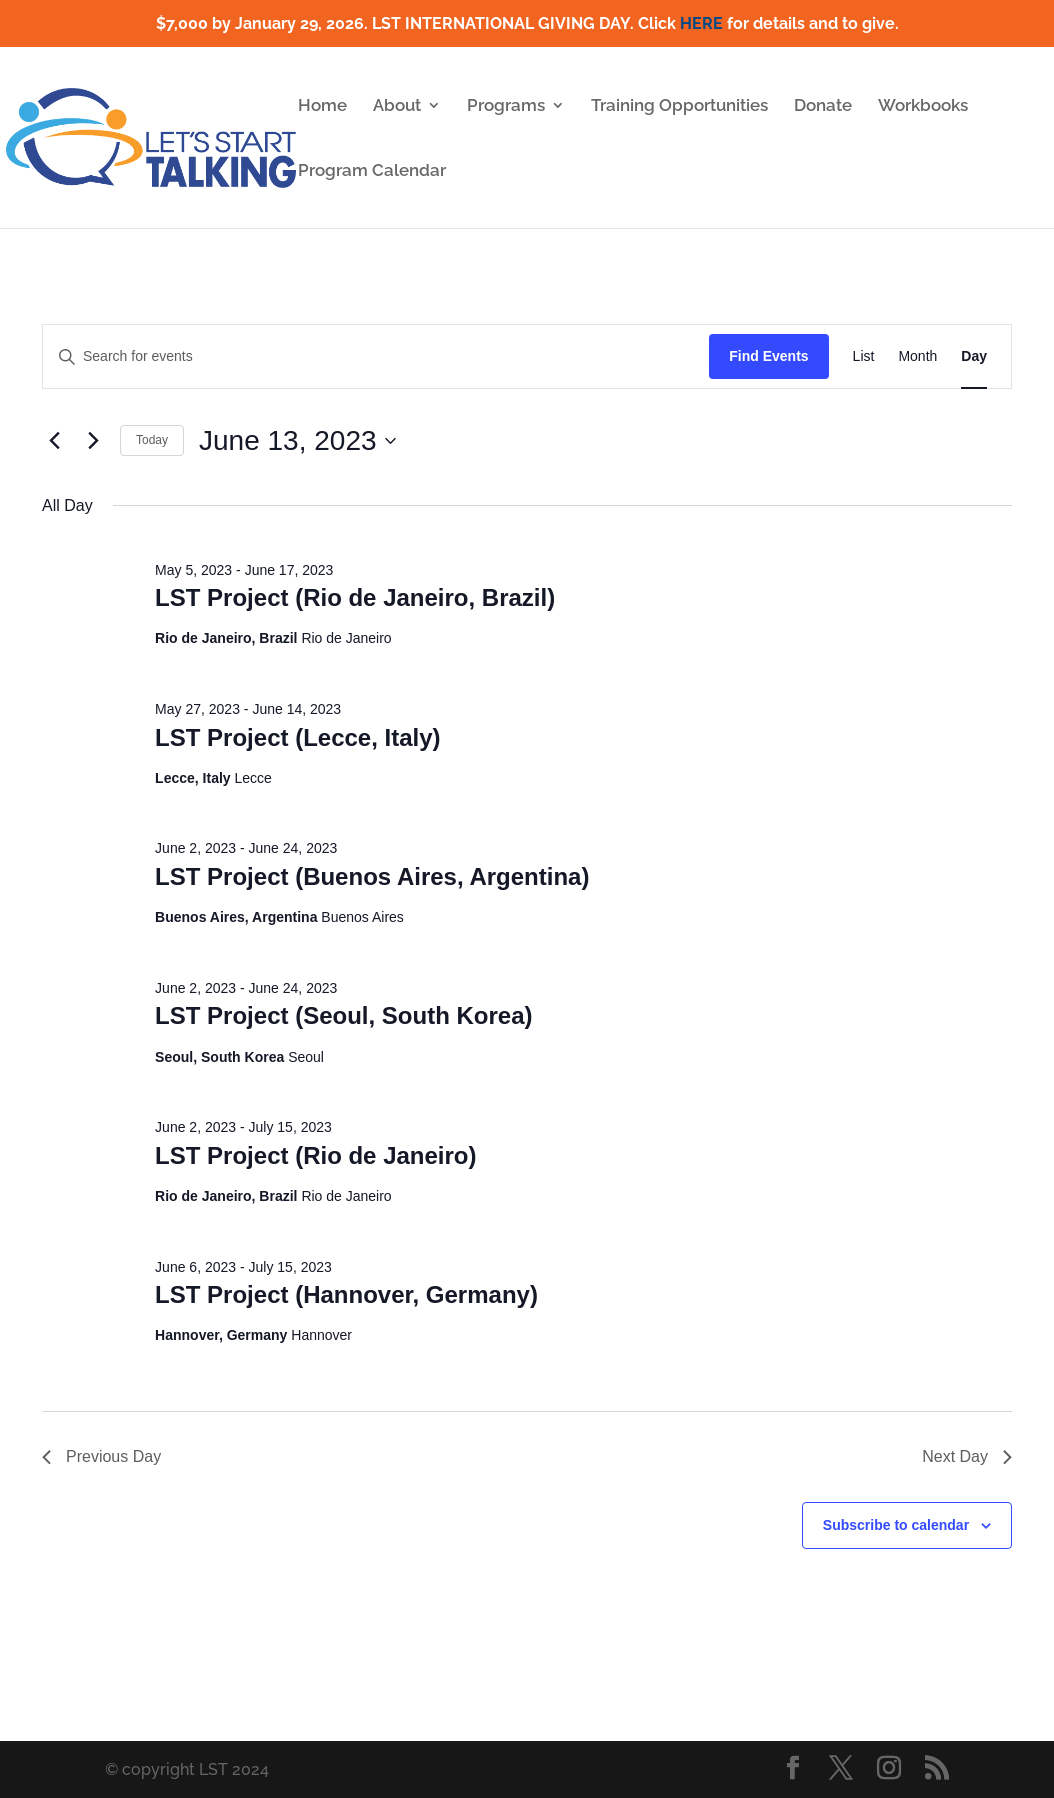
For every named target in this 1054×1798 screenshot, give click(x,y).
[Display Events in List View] (864, 356)
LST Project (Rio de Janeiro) (315, 1155)
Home (322, 106)
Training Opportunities (679, 106)
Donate (823, 106)
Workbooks (923, 106)
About (397, 106)
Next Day (967, 1456)
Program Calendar (372, 171)
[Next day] (93, 441)
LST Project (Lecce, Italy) (297, 737)
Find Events (768, 356)
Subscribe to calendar (896, 1525)
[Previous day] (54, 441)
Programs (506, 106)
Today (152, 440)
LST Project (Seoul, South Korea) (343, 1015)
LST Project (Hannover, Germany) (346, 1294)
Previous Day (101, 1456)
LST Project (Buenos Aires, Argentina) (372, 876)
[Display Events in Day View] (974, 356)
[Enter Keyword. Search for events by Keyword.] (376, 356)
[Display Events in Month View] (917, 356)
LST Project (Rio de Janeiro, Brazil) (355, 597)
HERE (701, 23)
